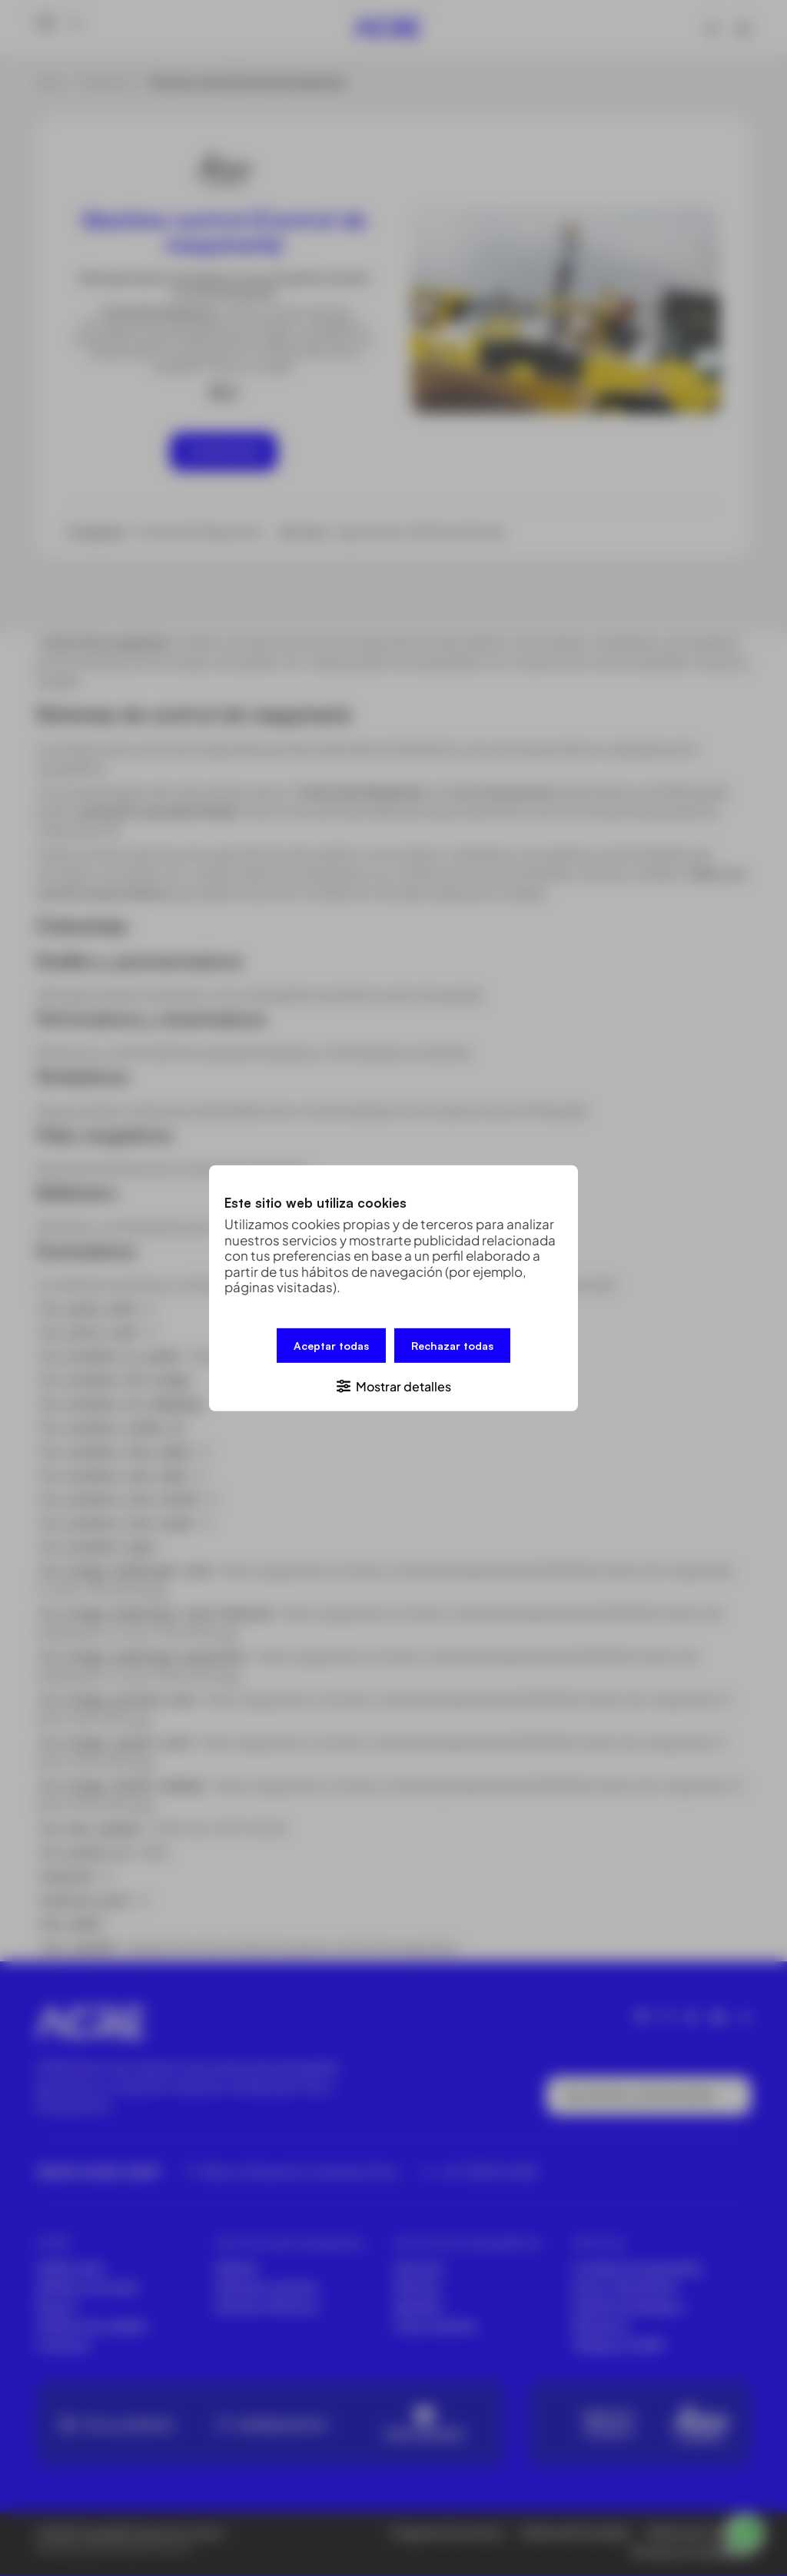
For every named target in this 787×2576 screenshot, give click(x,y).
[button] (393, 1384)
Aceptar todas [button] (331, 1344)
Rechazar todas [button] (452, 1344)
